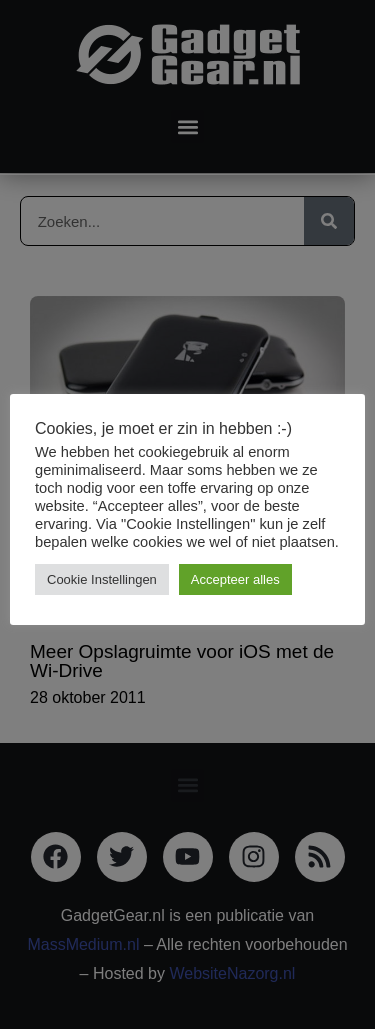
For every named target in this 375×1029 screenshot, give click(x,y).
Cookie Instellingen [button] (102, 579)
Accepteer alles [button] (235, 579)
